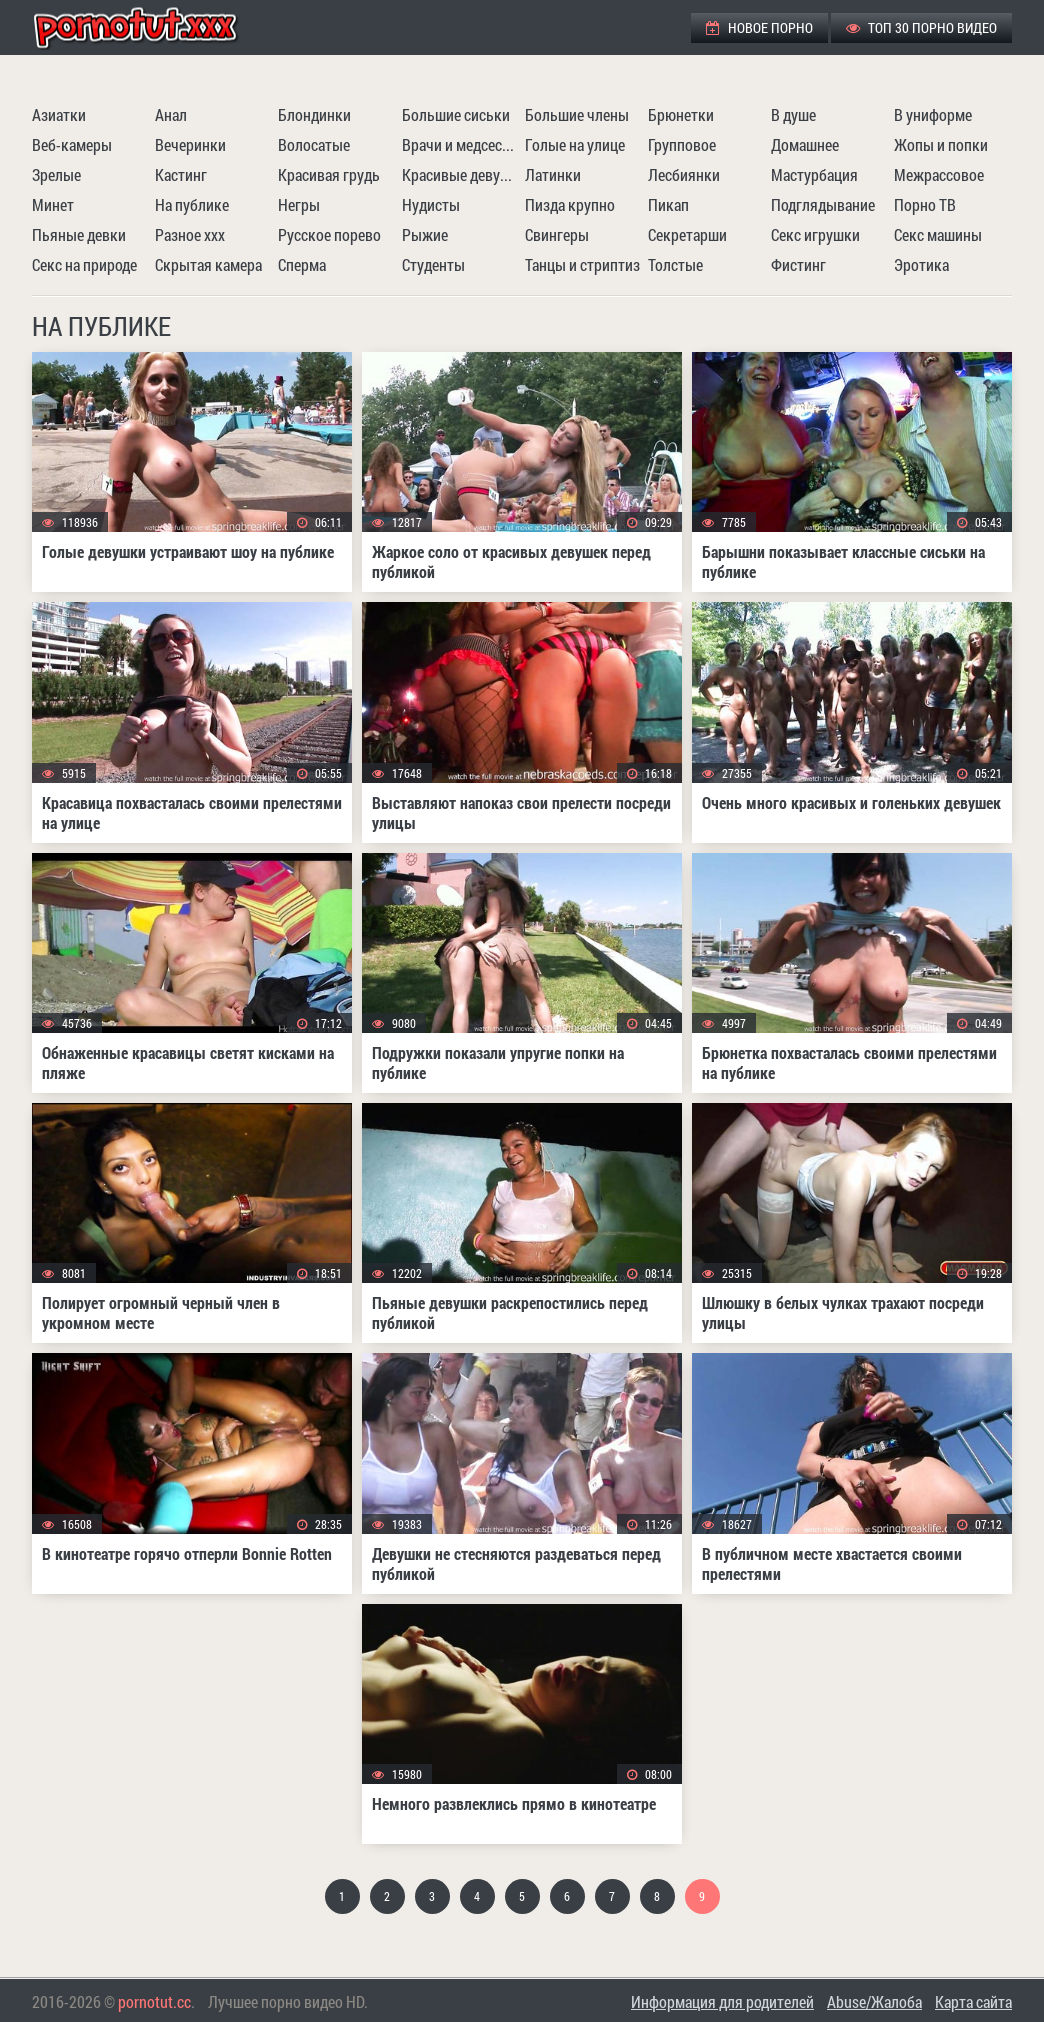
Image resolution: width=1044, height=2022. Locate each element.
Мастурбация (814, 174)
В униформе (933, 114)
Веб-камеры (72, 144)
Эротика (921, 264)
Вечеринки (190, 144)
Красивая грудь (329, 174)
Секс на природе (84, 264)
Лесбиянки (684, 174)
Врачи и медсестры (461, 144)
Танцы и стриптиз (582, 264)
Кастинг (181, 174)
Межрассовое (939, 174)
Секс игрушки (815, 234)
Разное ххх (190, 234)
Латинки (553, 174)
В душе (793, 114)
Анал (171, 114)
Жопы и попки (941, 144)
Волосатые (314, 144)
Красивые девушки (461, 174)
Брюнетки (681, 114)
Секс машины (938, 234)
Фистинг (798, 264)
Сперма (302, 264)
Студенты (433, 264)
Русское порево (329, 234)
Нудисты (431, 204)
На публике (192, 204)
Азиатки (59, 114)
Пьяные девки (79, 234)
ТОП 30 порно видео (921, 27)
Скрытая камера (208, 264)
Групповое (682, 144)
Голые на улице (575, 144)
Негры (299, 204)
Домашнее (805, 144)
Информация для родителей (722, 2001)
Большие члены (577, 114)
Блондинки (314, 114)
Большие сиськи (456, 114)
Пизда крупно (570, 204)
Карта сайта (973, 2001)
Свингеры (557, 234)
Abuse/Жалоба (874, 2001)
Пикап (668, 204)
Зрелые (56, 174)
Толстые (675, 264)
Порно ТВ (925, 204)
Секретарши (687, 234)
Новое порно (759, 27)
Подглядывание (823, 204)
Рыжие (425, 234)
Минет (53, 204)
